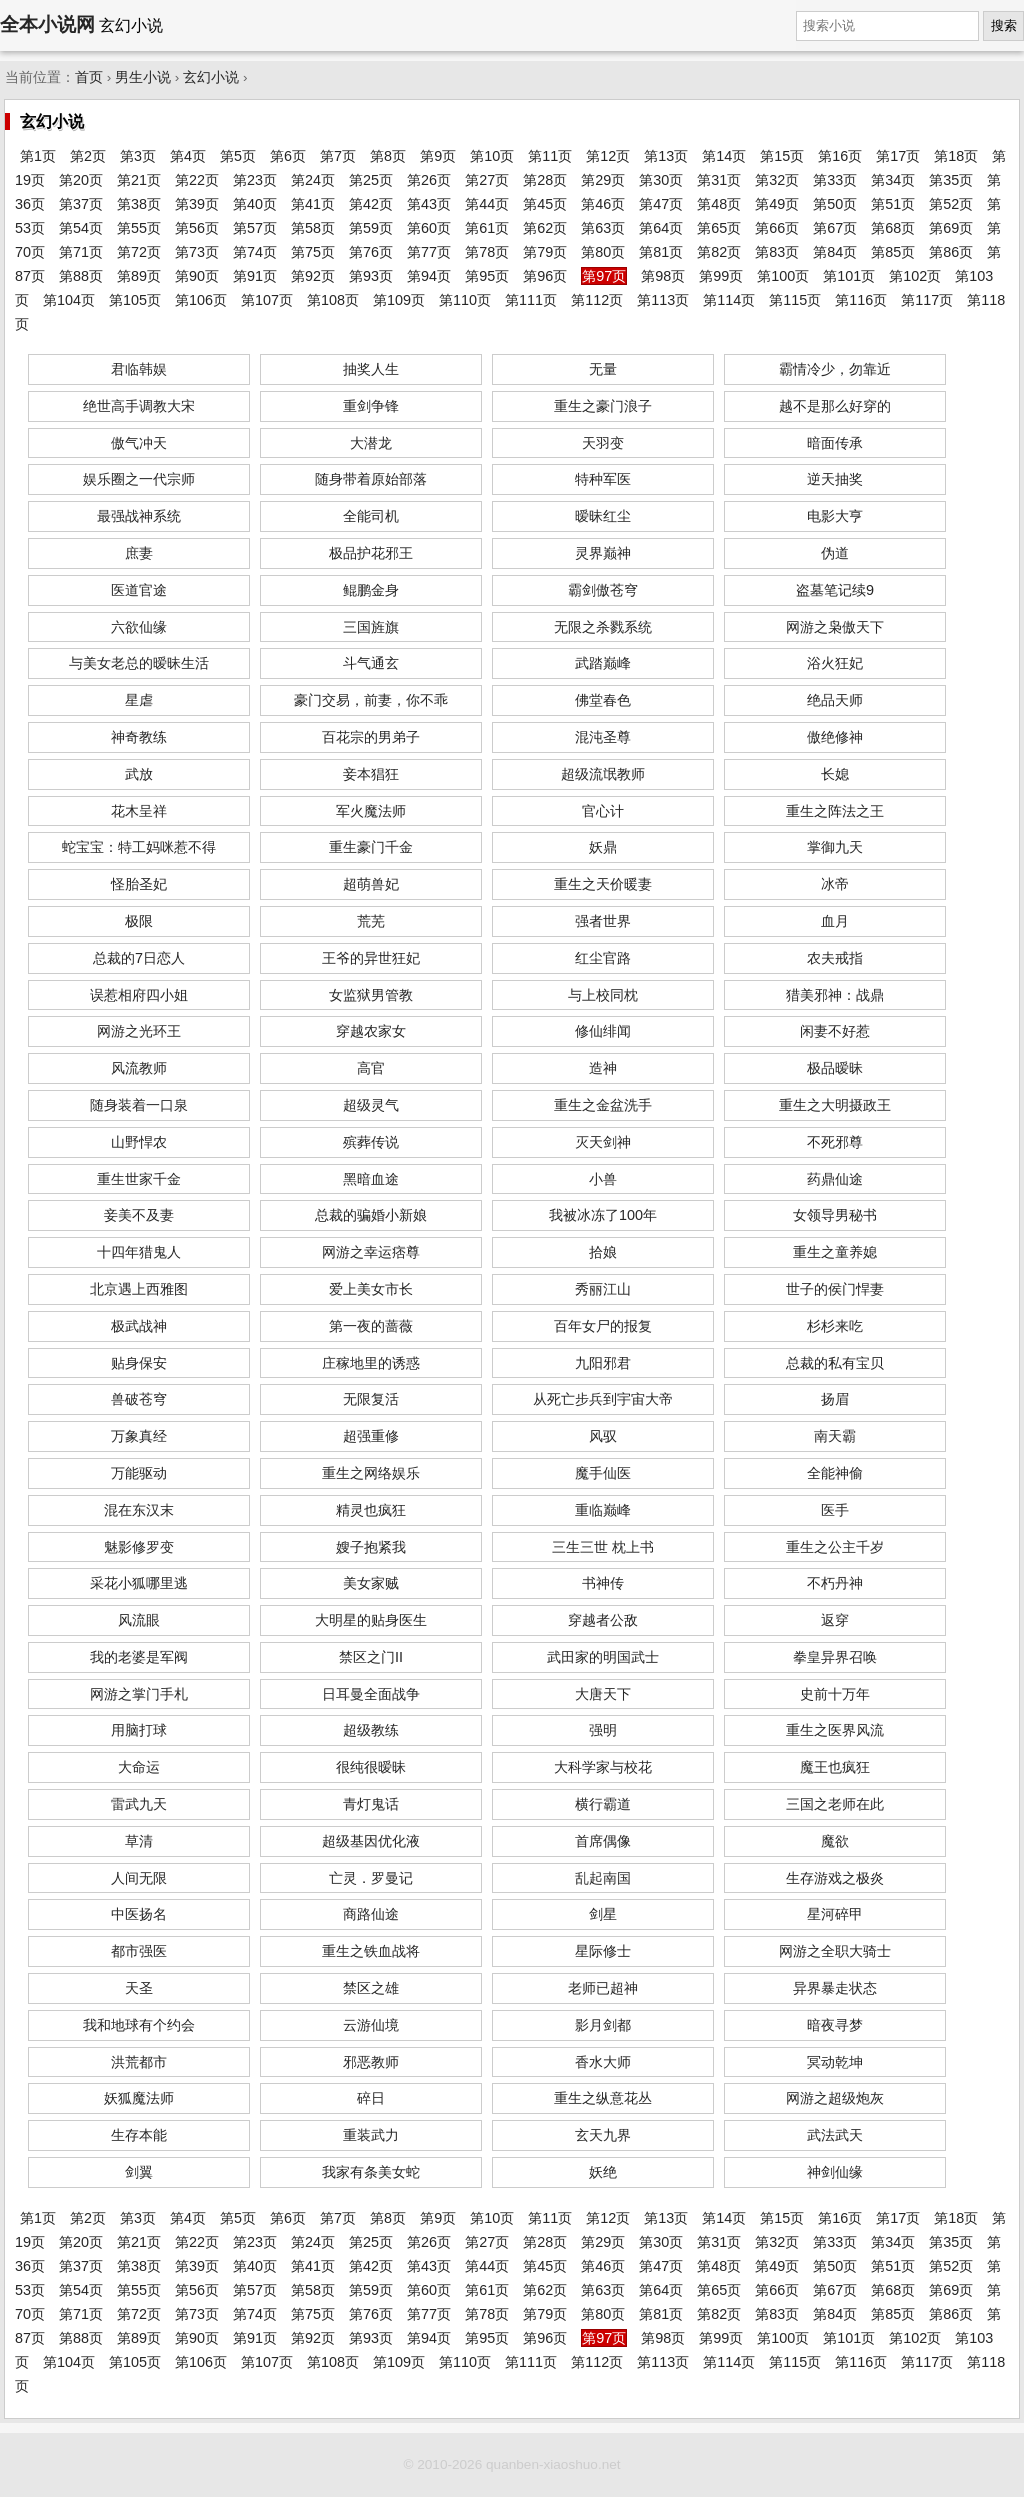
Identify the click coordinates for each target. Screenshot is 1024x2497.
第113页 (663, 300)
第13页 (666, 156)
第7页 (338, 156)
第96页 (545, 276)
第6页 (288, 156)
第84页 (835, 252)
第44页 (487, 204)
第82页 (719, 252)
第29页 (603, 180)
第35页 (951, 180)
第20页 (81, 180)
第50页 (835, 204)
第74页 (255, 252)
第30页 (661, 180)
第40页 (255, 204)
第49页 (777, 204)
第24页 (313, 180)
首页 (89, 77)
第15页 (782, 156)
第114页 (729, 300)
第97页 (604, 276)
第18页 (956, 156)
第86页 (951, 252)
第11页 (550, 156)
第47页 (661, 204)
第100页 (783, 276)
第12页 (608, 156)
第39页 (197, 204)
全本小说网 (47, 24)
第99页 (721, 276)
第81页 (661, 252)
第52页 (951, 204)
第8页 (388, 156)
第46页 (603, 204)
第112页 (597, 300)
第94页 (429, 276)
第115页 (795, 300)
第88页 (81, 276)
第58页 (313, 228)
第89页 (139, 276)
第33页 (835, 180)
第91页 (255, 276)
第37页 (81, 204)
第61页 (487, 228)
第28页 (545, 180)
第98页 (663, 276)
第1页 (38, 156)
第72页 (139, 252)
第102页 (915, 276)
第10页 (492, 156)
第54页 (81, 228)
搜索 (1004, 25)
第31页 (719, 180)
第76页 (371, 252)
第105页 (135, 300)
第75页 (313, 252)
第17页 (898, 156)
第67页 (835, 228)
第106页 (201, 300)
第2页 (88, 156)
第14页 (724, 156)
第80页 (603, 252)
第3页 (138, 156)
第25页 (371, 180)
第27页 (487, 180)
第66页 (777, 228)
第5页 (238, 156)
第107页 (267, 300)
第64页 (661, 228)
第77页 (429, 252)
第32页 (777, 180)
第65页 (719, 228)
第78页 (487, 252)
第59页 (371, 228)
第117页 (927, 300)
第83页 (777, 252)
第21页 (139, 180)
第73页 (197, 252)
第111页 (531, 300)
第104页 (69, 300)
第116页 (861, 300)
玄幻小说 (211, 77)
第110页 (465, 300)
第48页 (719, 204)
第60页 (429, 228)
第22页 (197, 180)
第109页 (399, 300)
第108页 (333, 300)
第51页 (893, 204)
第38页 (139, 204)
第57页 (255, 228)
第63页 (603, 228)
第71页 (81, 252)
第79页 (545, 252)
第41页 (313, 204)
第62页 (545, 228)
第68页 (893, 228)
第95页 (487, 276)
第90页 (197, 276)
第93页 (371, 276)
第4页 (188, 156)
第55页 (139, 228)
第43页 (429, 204)
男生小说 (143, 77)
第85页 (893, 252)
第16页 (840, 156)
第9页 (438, 156)
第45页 (545, 204)
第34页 (893, 180)
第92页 (313, 276)
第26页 (429, 180)
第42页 (371, 204)
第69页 (951, 228)
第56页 (197, 228)
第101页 (849, 276)
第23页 (255, 180)
